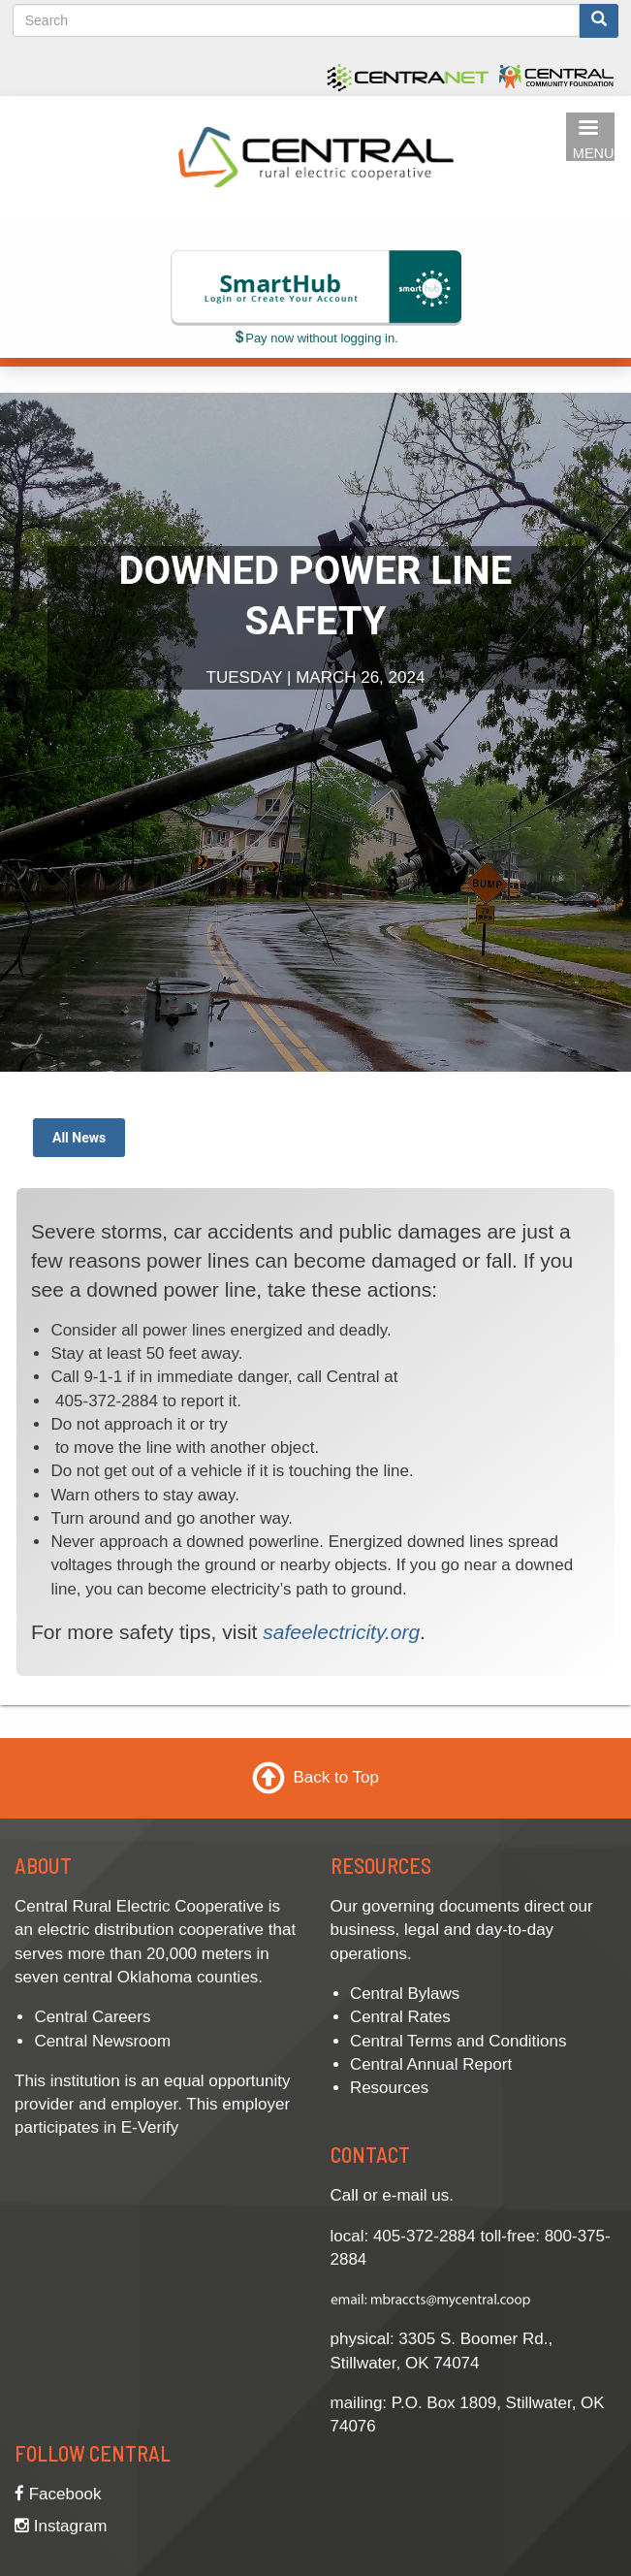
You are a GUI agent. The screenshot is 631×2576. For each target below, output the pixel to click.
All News (79, 1137)
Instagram (61, 2526)
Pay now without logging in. (315, 338)
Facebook (58, 2494)
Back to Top (336, 1777)
